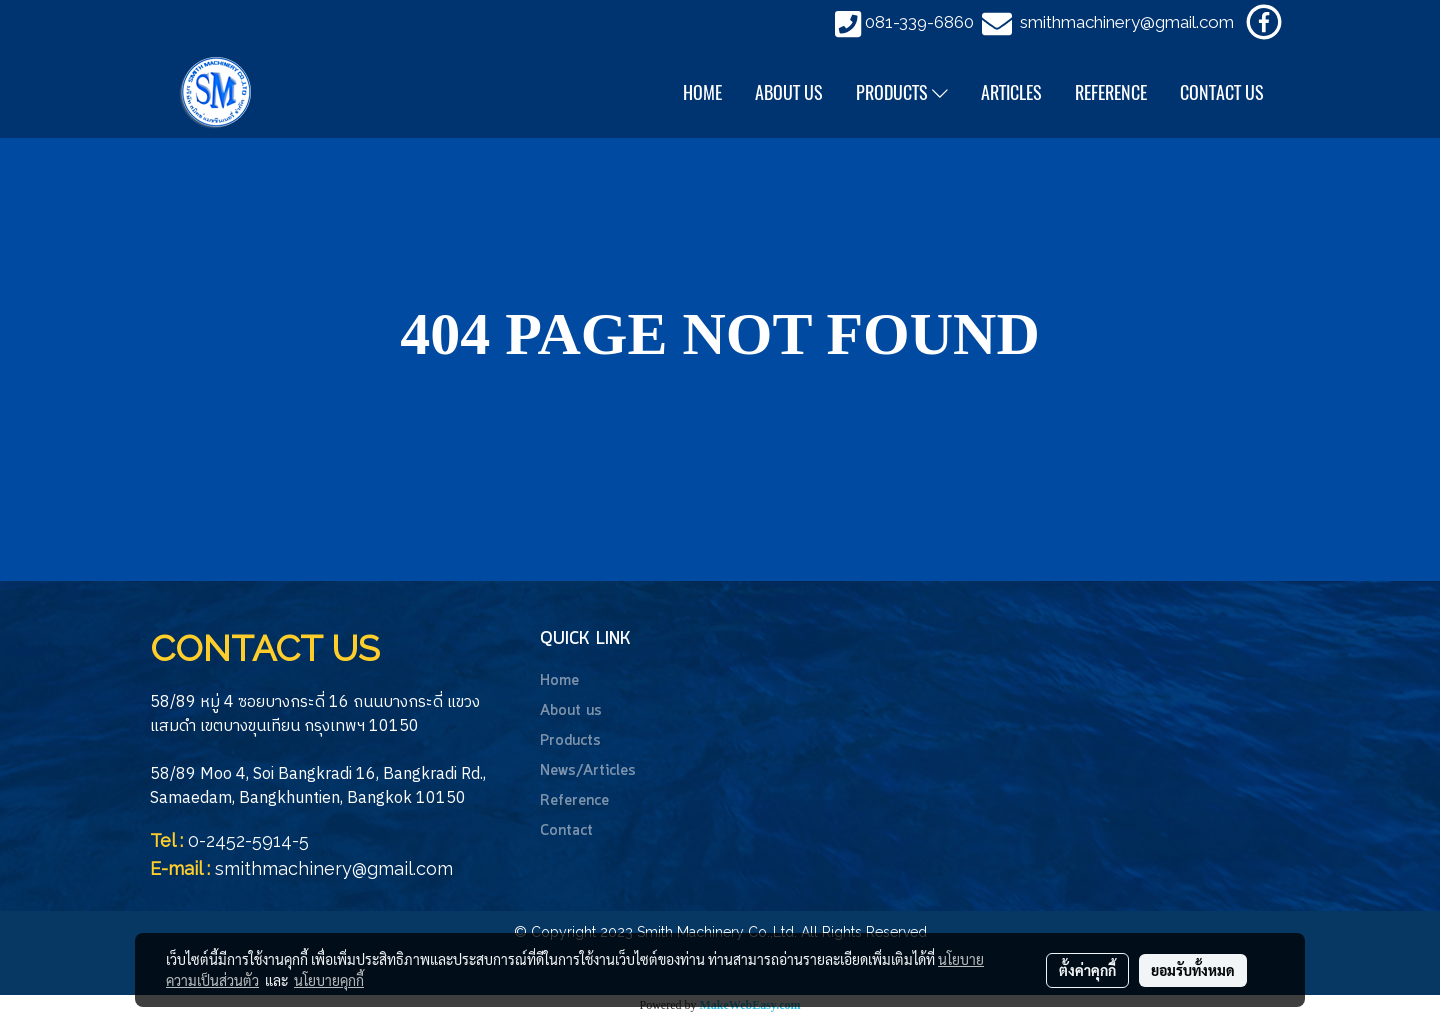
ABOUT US (789, 92)
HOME (702, 92)
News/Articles (588, 771)
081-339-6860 (919, 22)
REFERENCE (1111, 92)
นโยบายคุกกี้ (329, 980)
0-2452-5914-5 (248, 840)
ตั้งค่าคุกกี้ (1087, 970)
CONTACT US (1222, 92)
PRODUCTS (902, 92)
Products (570, 741)
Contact (566, 831)
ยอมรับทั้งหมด (1193, 970)
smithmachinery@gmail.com (1127, 22)
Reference (574, 801)
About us (571, 711)
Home (559, 681)
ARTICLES (1011, 92)
